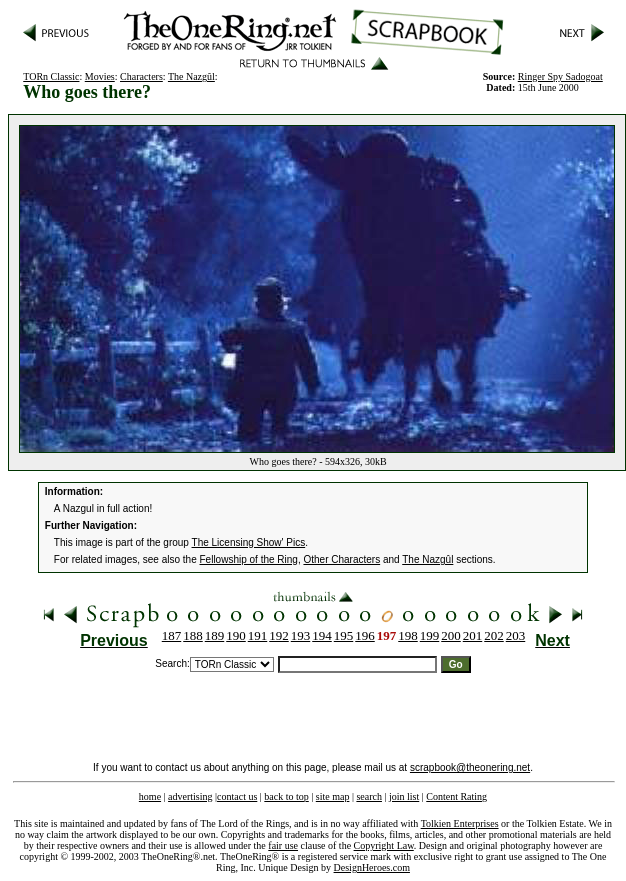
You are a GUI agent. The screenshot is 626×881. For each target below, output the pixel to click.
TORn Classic (51, 76)
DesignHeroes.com (372, 867)
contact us (237, 796)
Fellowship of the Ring (249, 559)
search (369, 796)
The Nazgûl (191, 76)
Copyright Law (384, 845)
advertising (190, 796)
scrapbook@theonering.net (470, 767)
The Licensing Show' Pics (249, 542)
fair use (283, 845)
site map (333, 796)
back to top (286, 796)
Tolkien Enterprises (460, 823)
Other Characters (341, 559)
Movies (100, 76)
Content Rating (456, 796)
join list (404, 796)
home (150, 796)
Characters (141, 76)
